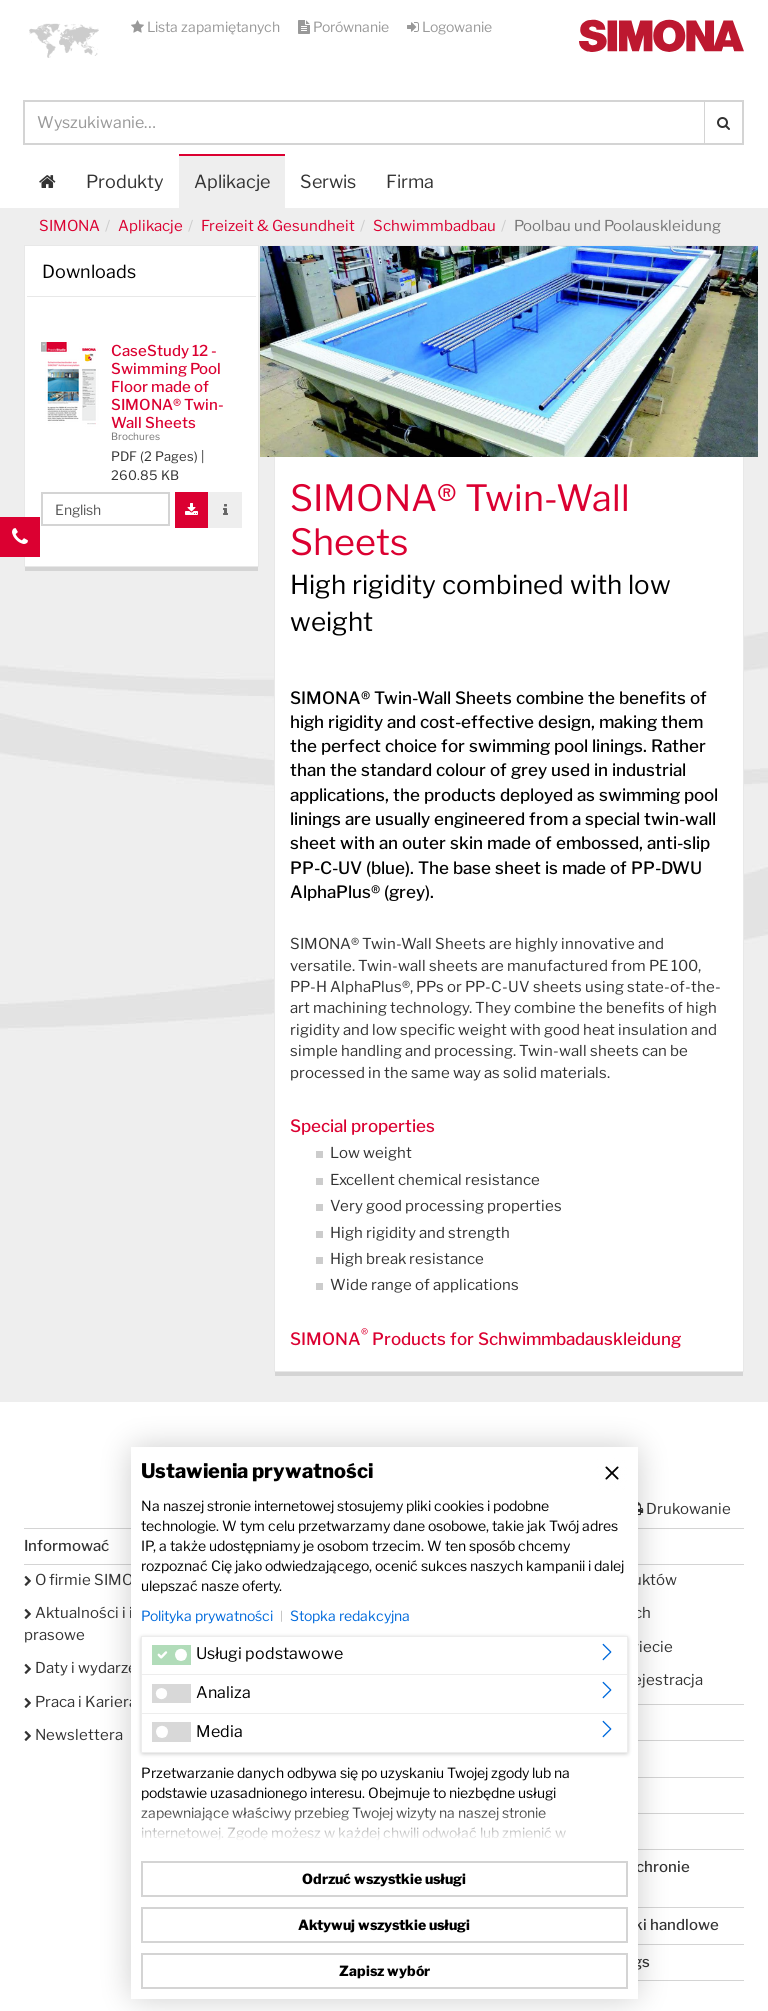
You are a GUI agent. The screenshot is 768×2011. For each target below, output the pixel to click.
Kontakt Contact (20, 577)
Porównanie (345, 26)
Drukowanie (680, 1509)
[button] (64, 40)
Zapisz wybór (384, 1970)
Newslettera (73, 1735)
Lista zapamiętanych (207, 26)
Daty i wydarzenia (91, 1668)
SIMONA (69, 226)
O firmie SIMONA (89, 1580)
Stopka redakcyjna (350, 1615)
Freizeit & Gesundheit (278, 226)
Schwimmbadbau (434, 226)
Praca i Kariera (80, 1702)
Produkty (125, 181)
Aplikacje (232, 181)
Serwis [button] (328, 181)
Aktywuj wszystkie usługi (384, 1924)
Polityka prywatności (207, 1615)
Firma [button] (410, 181)
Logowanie (449, 26)
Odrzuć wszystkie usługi (384, 1878)
